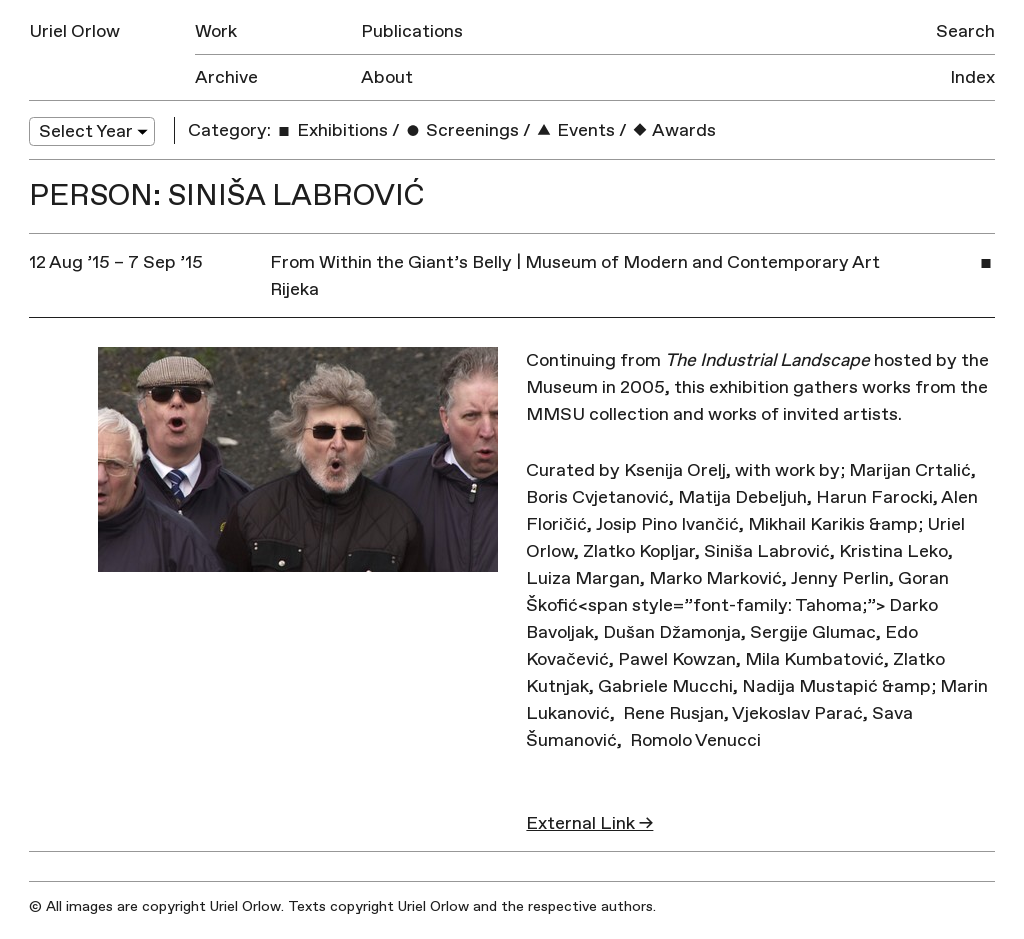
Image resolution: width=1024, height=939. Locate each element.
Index (972, 77)
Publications (412, 31)
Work (216, 31)
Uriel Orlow (74, 31)
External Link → (589, 823)
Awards (673, 130)
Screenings (461, 130)
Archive (226, 77)
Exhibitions (331, 130)
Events (575, 130)
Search (965, 31)
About (387, 77)
